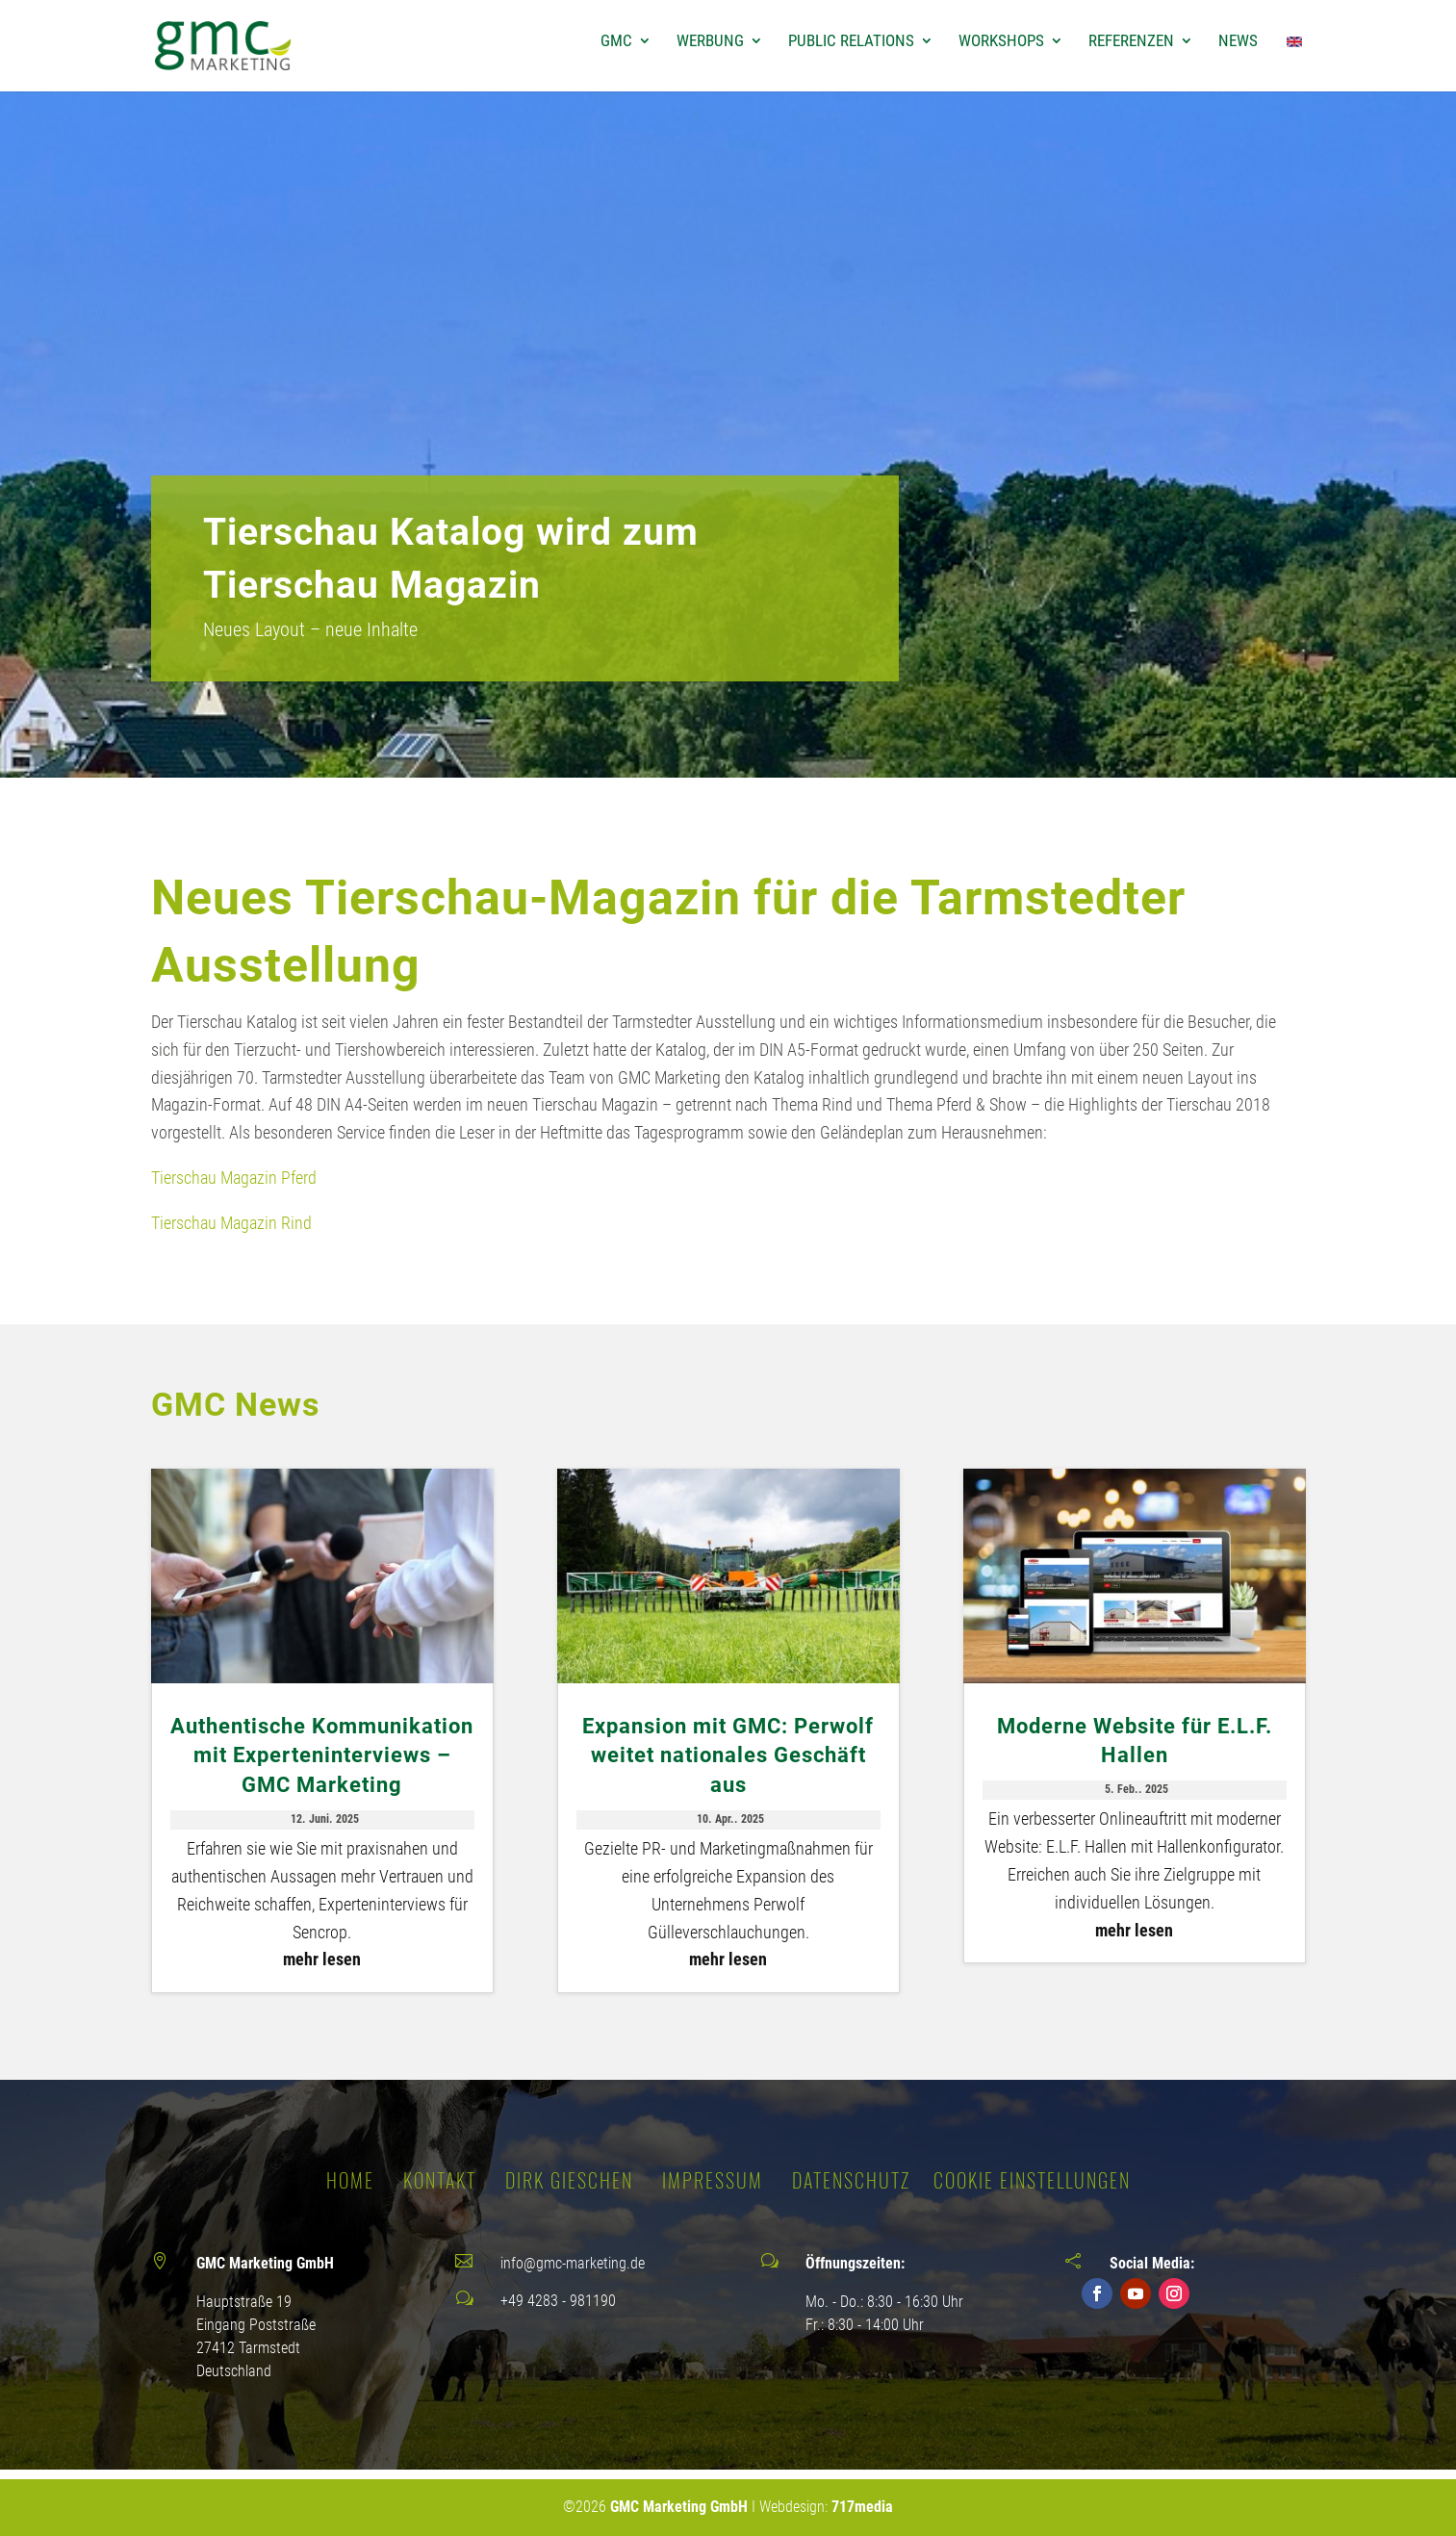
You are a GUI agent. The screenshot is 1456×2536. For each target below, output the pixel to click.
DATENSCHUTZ (851, 2179)
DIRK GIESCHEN (569, 2179)
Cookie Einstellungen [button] (1032, 2179)
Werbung (710, 42)
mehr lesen (322, 1959)
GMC (616, 42)
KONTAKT (439, 2179)
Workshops (1001, 42)
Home (350, 2179)
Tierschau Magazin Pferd (234, 1177)
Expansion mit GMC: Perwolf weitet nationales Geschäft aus (728, 1756)
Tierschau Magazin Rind (231, 1223)
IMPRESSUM (712, 2179)
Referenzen (1131, 42)
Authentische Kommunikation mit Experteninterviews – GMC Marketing (321, 1756)
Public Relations (851, 42)
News (1238, 42)
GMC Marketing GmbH (679, 2507)
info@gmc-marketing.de (572, 2263)
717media (862, 2507)
